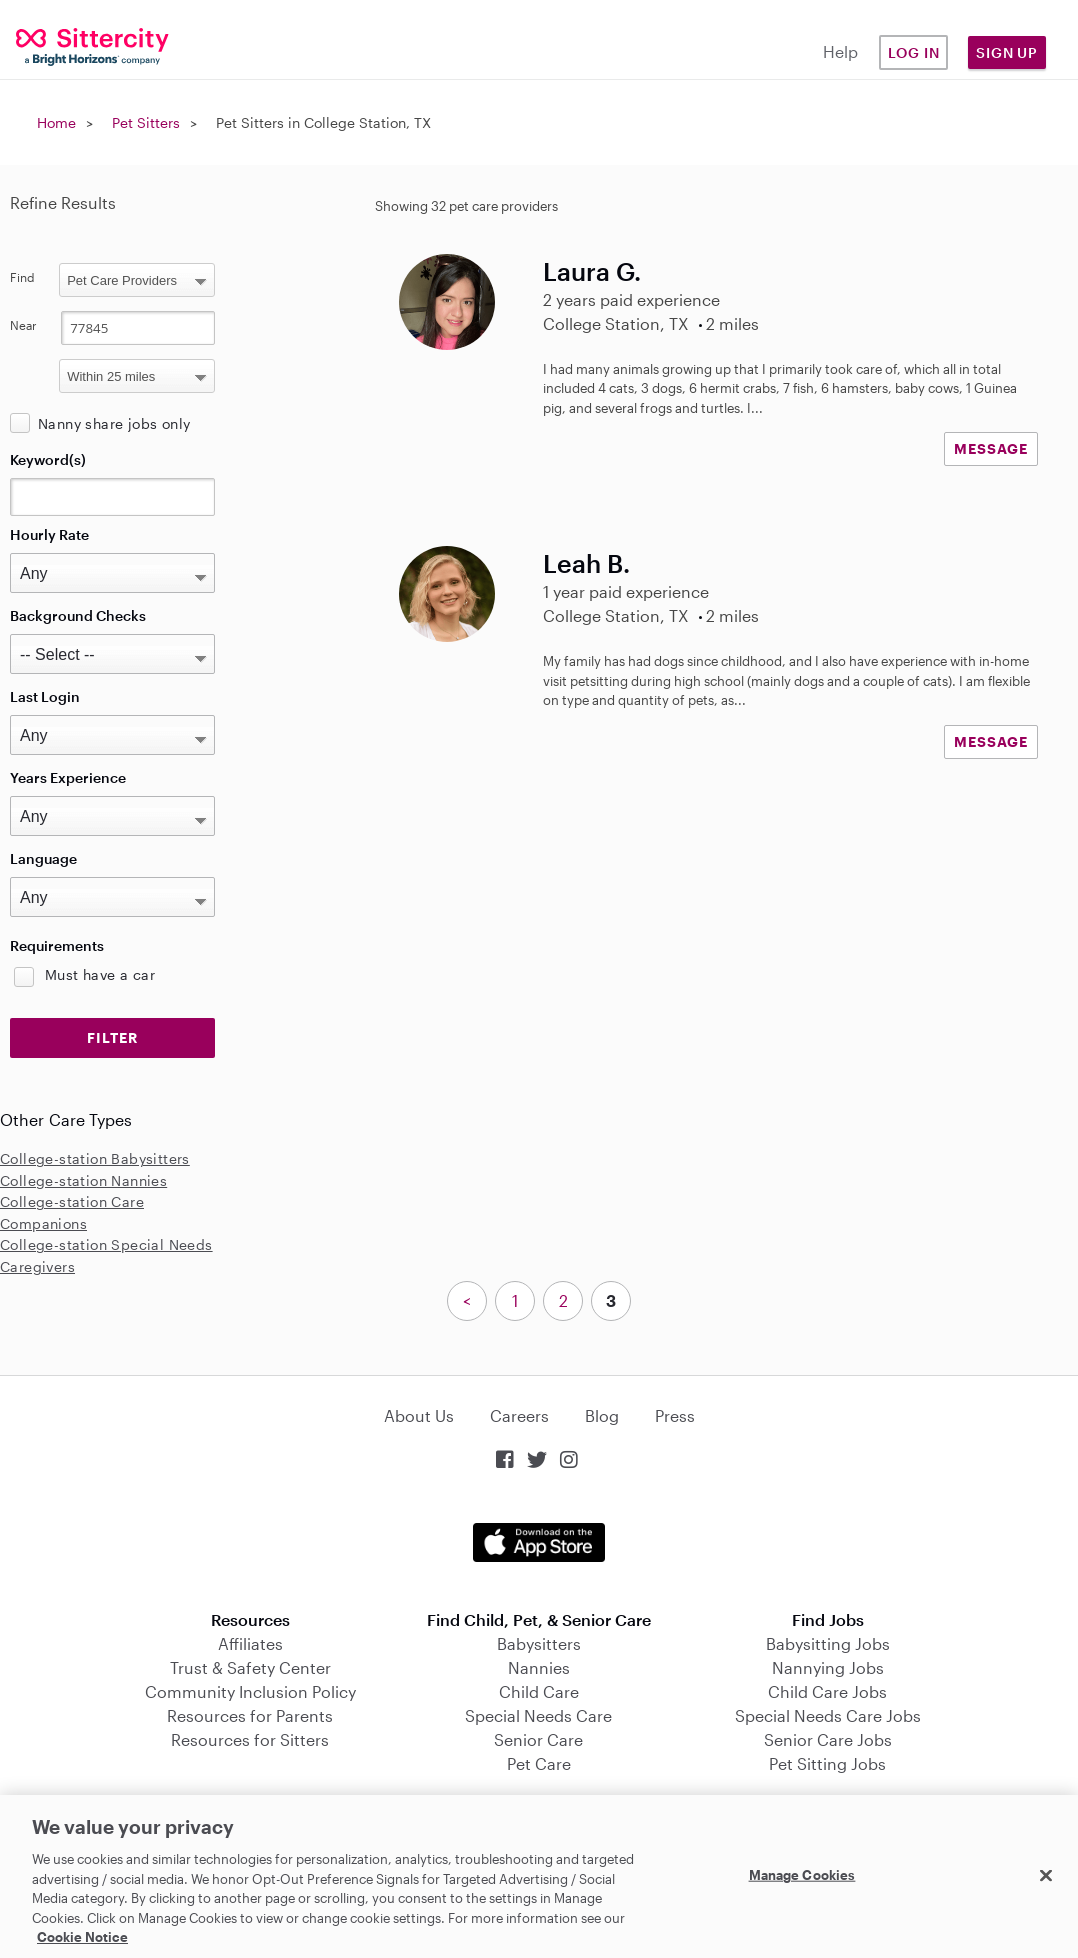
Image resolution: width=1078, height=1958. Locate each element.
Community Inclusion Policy (250, 1691)
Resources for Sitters (250, 1739)
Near (23, 325)
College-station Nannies (83, 1180)
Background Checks (78, 615)
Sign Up (1007, 52)
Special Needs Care (538, 1715)
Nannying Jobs (828, 1667)
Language (43, 858)
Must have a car (100, 974)
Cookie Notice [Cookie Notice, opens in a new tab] (82, 1937)
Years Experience (68, 777)
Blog (602, 1415)
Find (22, 277)
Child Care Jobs (827, 1691)
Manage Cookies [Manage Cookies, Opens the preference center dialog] (802, 1874)
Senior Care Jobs (828, 1739)
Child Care (539, 1691)
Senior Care (538, 1739)
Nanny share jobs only (114, 423)
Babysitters (539, 1643)
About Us (419, 1415)
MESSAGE (991, 448)
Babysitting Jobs (828, 1643)
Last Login (45, 696)
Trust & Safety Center (250, 1667)
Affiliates (250, 1643)
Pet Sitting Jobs (827, 1763)
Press (675, 1415)
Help (840, 51)
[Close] (1046, 1875)
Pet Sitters (146, 122)
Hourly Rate (49, 534)
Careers (519, 1415)
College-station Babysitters (95, 1158)
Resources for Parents (250, 1715)
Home (56, 122)
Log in (914, 52)
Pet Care (539, 1763)
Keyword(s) (48, 459)
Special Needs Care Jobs (828, 1715)
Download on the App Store (539, 1542)
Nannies (539, 1667)
